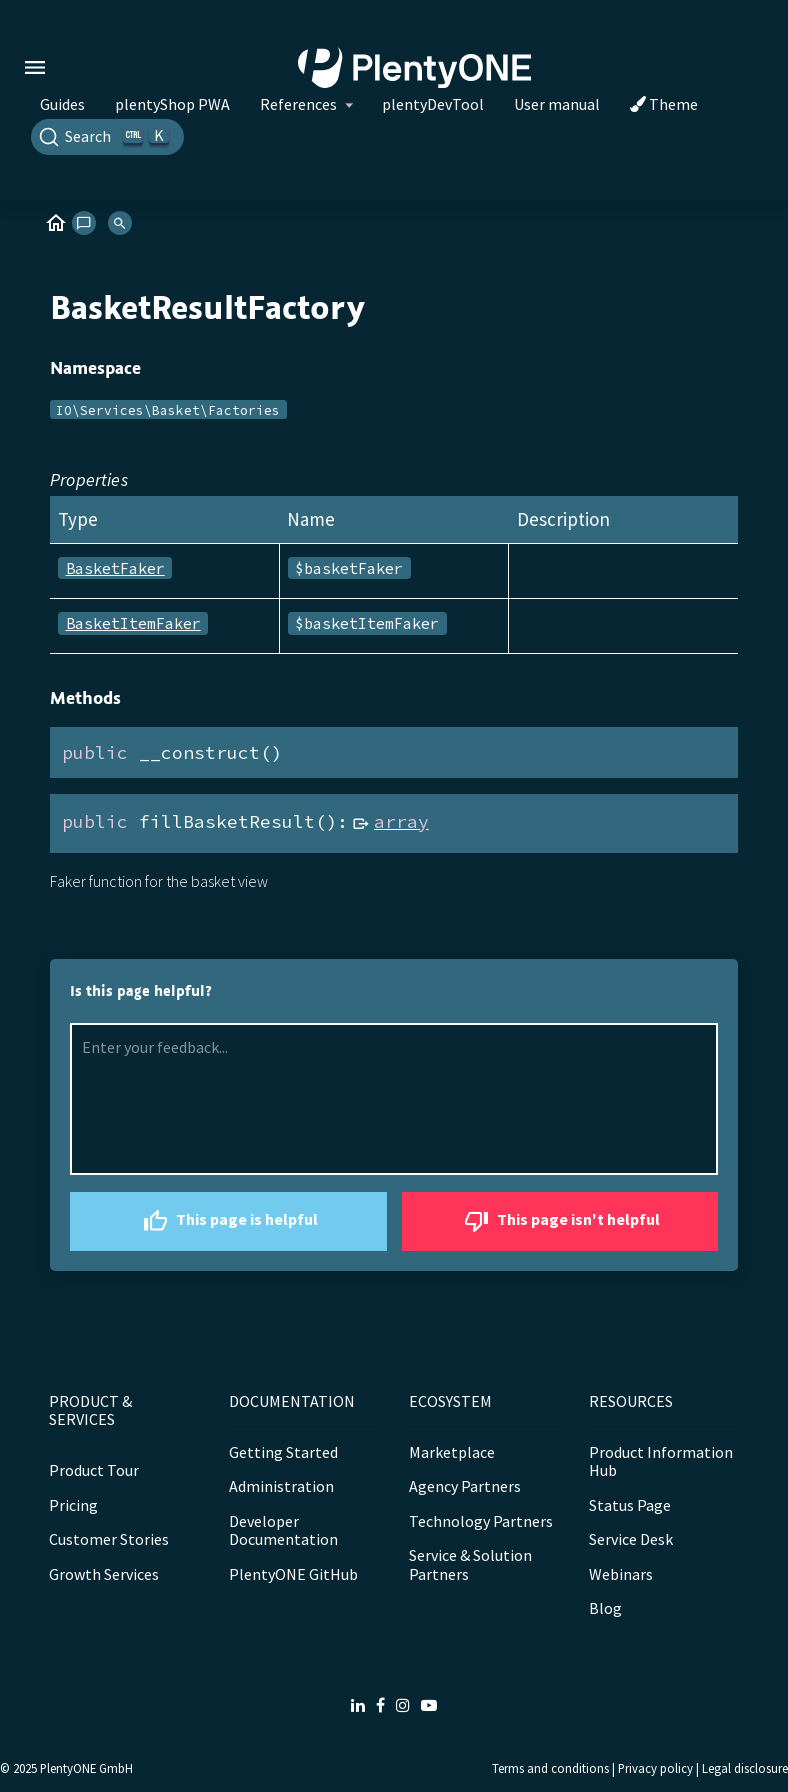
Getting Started (283, 1452)
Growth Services (104, 1574)
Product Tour (94, 1470)
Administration (281, 1486)
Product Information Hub (661, 1461)
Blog (605, 1608)
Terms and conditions (550, 1768)
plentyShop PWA (172, 104)
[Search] (107, 137)
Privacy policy (655, 1768)
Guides (62, 104)
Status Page (630, 1505)
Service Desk (631, 1539)
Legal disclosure (745, 1768)
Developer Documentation (283, 1530)
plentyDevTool (433, 104)
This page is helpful (228, 1221)
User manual (557, 104)
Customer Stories (109, 1539)
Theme (664, 104)
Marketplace (452, 1452)
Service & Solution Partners (470, 1564)
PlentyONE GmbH (86, 1768)
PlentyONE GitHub (293, 1574)
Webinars (621, 1574)
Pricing (73, 1505)
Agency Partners (465, 1486)
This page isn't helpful (559, 1221)
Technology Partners (481, 1521)
